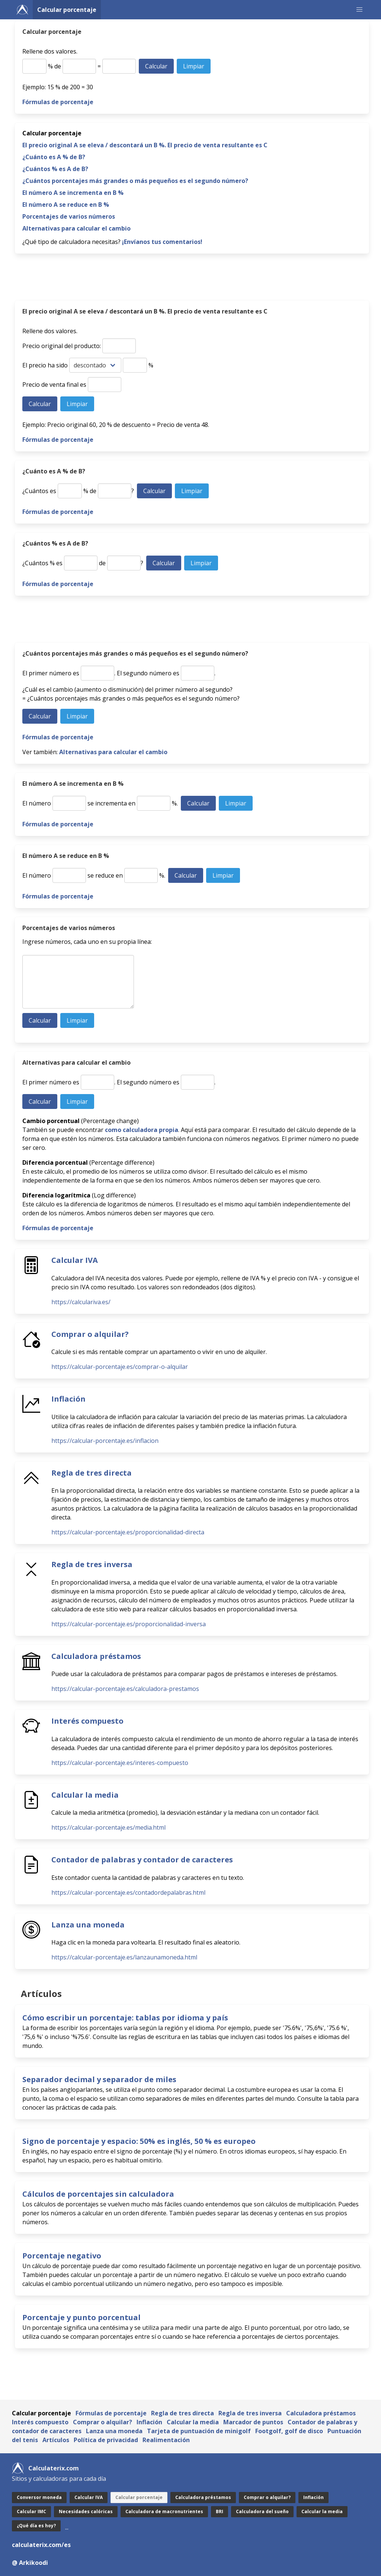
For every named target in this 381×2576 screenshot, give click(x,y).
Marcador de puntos (253, 2422)
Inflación (68, 1399)
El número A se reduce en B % (65, 204)
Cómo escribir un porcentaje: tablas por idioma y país (125, 2018)
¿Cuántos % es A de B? (55, 169)
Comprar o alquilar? (90, 1334)
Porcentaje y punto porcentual (81, 2317)
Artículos (55, 2440)
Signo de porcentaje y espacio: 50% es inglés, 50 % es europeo (139, 2141)
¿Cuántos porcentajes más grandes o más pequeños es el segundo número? (135, 181)
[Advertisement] (192, 279)
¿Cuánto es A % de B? (53, 157)
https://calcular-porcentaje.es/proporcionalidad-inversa (128, 1624)
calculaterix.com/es (41, 2545)
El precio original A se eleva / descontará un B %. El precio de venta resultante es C (145, 145)
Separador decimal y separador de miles (99, 2079)
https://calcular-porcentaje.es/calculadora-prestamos (125, 1689)
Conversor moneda (39, 2497)
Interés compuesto (87, 1721)
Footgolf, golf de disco (289, 2431)
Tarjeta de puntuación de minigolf (199, 2431)
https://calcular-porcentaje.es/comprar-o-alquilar (119, 1367)
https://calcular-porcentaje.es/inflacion (105, 1441)
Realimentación (166, 2440)
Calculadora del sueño (262, 2511)
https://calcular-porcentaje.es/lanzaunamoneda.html (124, 1957)
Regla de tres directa (91, 1473)
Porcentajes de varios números (68, 216)
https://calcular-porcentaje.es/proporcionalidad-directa (127, 1532)
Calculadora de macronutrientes (164, 2511)
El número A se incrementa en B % (73, 193)
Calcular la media (85, 1795)
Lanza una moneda (88, 1925)
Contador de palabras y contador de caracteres (142, 1860)
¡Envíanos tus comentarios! (162, 242)
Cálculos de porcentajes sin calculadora (98, 2194)
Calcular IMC (31, 2511)
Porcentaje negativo (61, 2256)
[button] (359, 9)
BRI (219, 2511)
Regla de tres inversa (91, 1564)
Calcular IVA (74, 1260)
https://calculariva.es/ (81, 1302)
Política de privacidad (106, 2440)
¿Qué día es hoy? (36, 2525)
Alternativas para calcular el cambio (76, 228)
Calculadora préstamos (96, 1656)
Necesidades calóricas (86, 2511)
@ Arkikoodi (30, 2563)
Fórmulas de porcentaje (57, 102)
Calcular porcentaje (66, 10)
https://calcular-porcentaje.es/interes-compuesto (119, 1763)
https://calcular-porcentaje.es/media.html (108, 1827)
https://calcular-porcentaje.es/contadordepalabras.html (128, 1892)
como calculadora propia (141, 1130)
